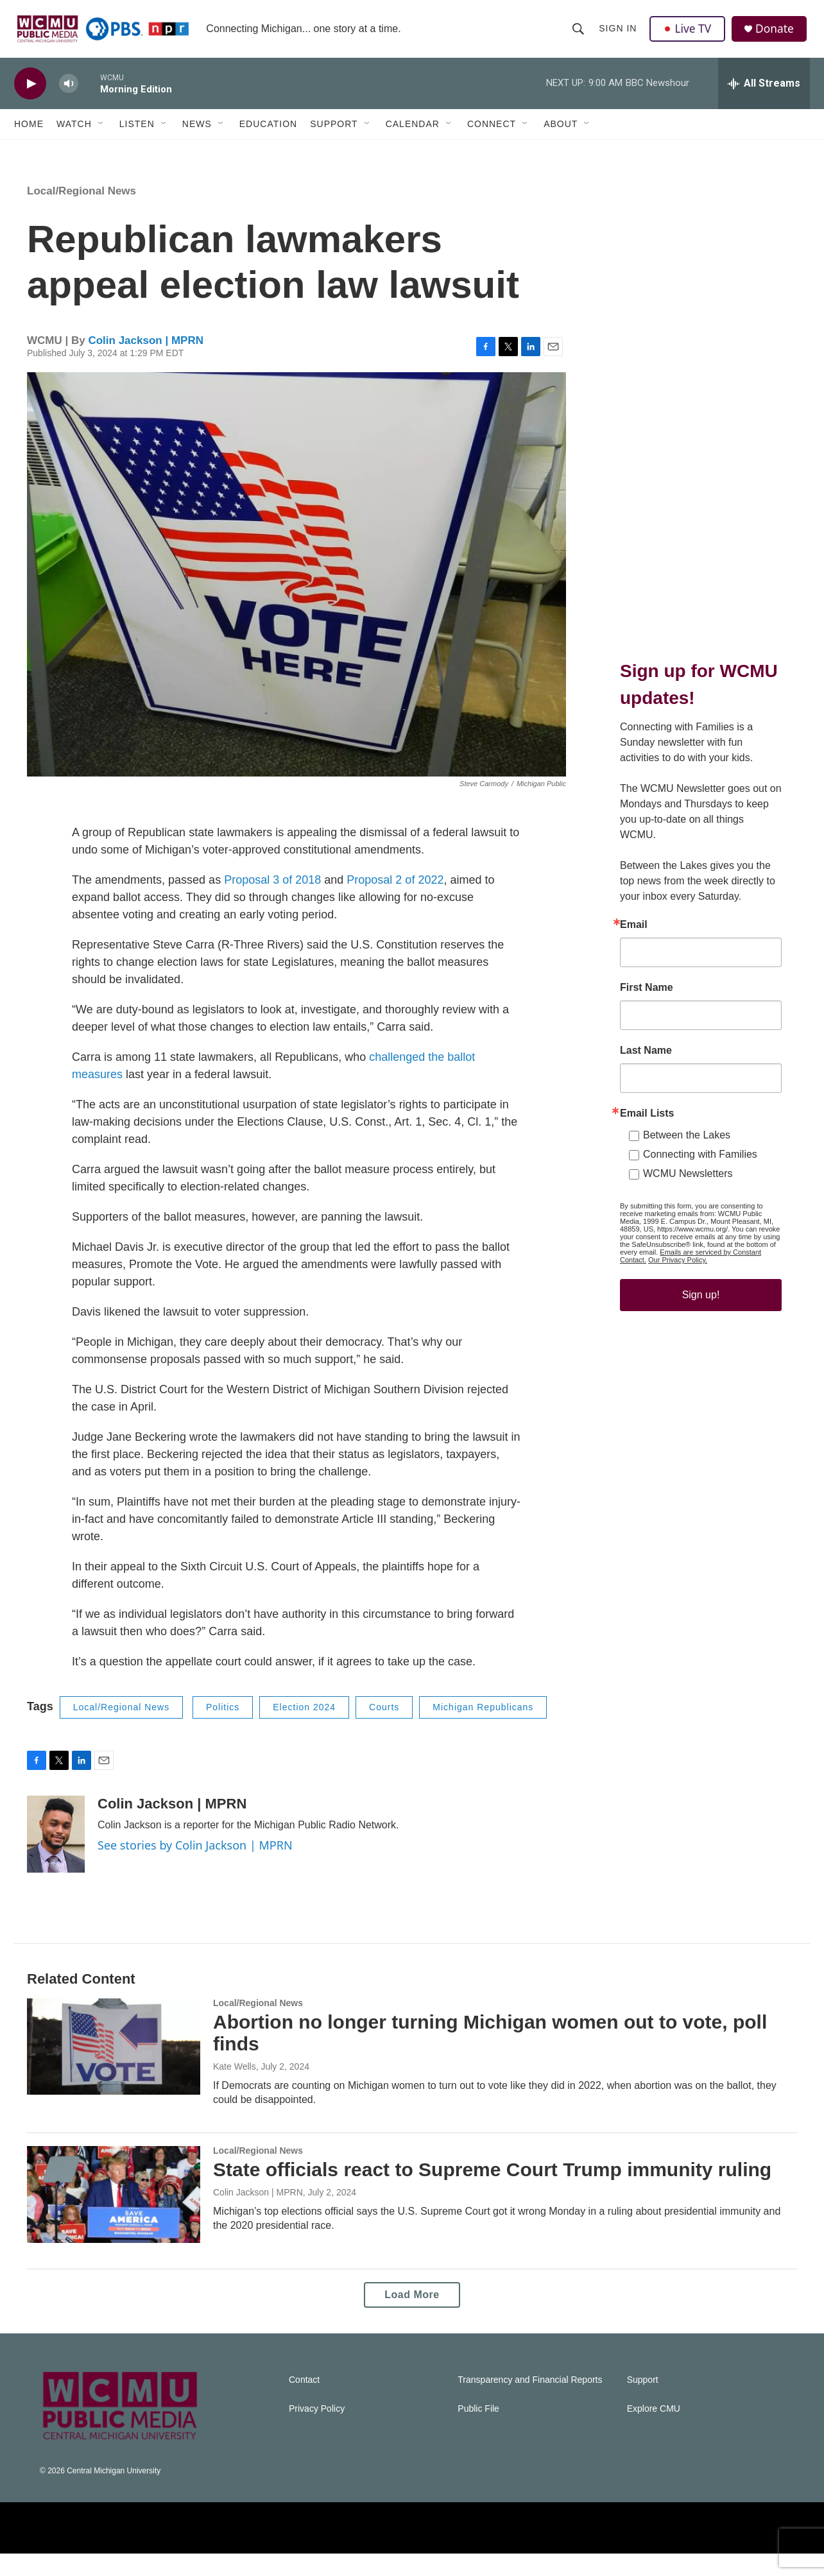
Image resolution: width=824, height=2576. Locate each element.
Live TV (688, 33)
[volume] (69, 93)
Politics (222, 1729)
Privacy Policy (317, 2431)
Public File (478, 2431)
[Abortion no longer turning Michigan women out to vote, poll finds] (113, 2069)
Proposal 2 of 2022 (395, 902)
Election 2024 (304, 1729)
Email (634, 998)
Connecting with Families (700, 1228)
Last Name (646, 1124)
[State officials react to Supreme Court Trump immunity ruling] (113, 2216)
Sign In (618, 33)
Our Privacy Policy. (677, 1333)
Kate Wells (234, 2089)
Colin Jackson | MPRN (145, 363)
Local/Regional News (81, 213)
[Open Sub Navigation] (101, 133)
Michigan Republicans (483, 1729)
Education (268, 133)
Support (333, 133)
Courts (384, 1729)
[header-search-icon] (579, 33)
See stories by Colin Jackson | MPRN (195, 1867)
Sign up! (701, 1368)
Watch (74, 133)
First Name (646, 1061)
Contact (304, 2402)
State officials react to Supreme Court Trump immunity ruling (492, 2191)
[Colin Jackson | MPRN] (56, 1856)
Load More (411, 2317)
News (197, 133)
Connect (491, 133)
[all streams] (764, 93)
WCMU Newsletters (688, 1247)
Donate (777, 33)
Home (29, 133)
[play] (30, 93)
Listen (137, 133)
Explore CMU (653, 2431)
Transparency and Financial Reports (530, 2402)
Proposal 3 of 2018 (272, 902)
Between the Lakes (686, 1208)
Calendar (413, 133)
